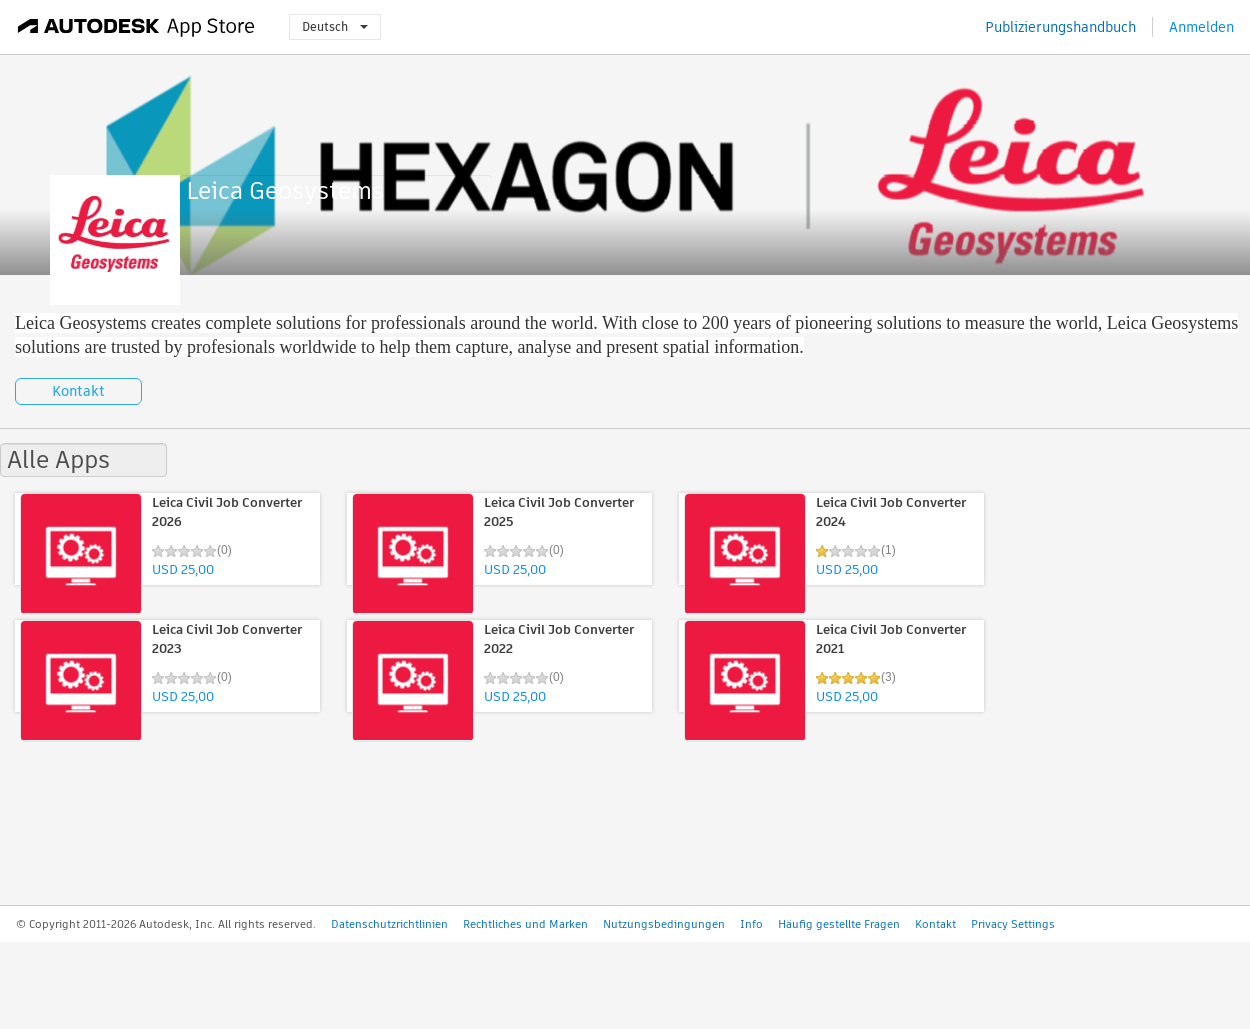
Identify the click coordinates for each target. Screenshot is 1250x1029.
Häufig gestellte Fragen (839, 924)
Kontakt (78, 391)
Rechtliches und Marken (525, 924)
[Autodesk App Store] (136, 27)
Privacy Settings (1013, 924)
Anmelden (1201, 27)
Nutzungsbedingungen (664, 924)
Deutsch (335, 26)
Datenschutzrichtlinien (389, 924)
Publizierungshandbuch (1060, 27)
